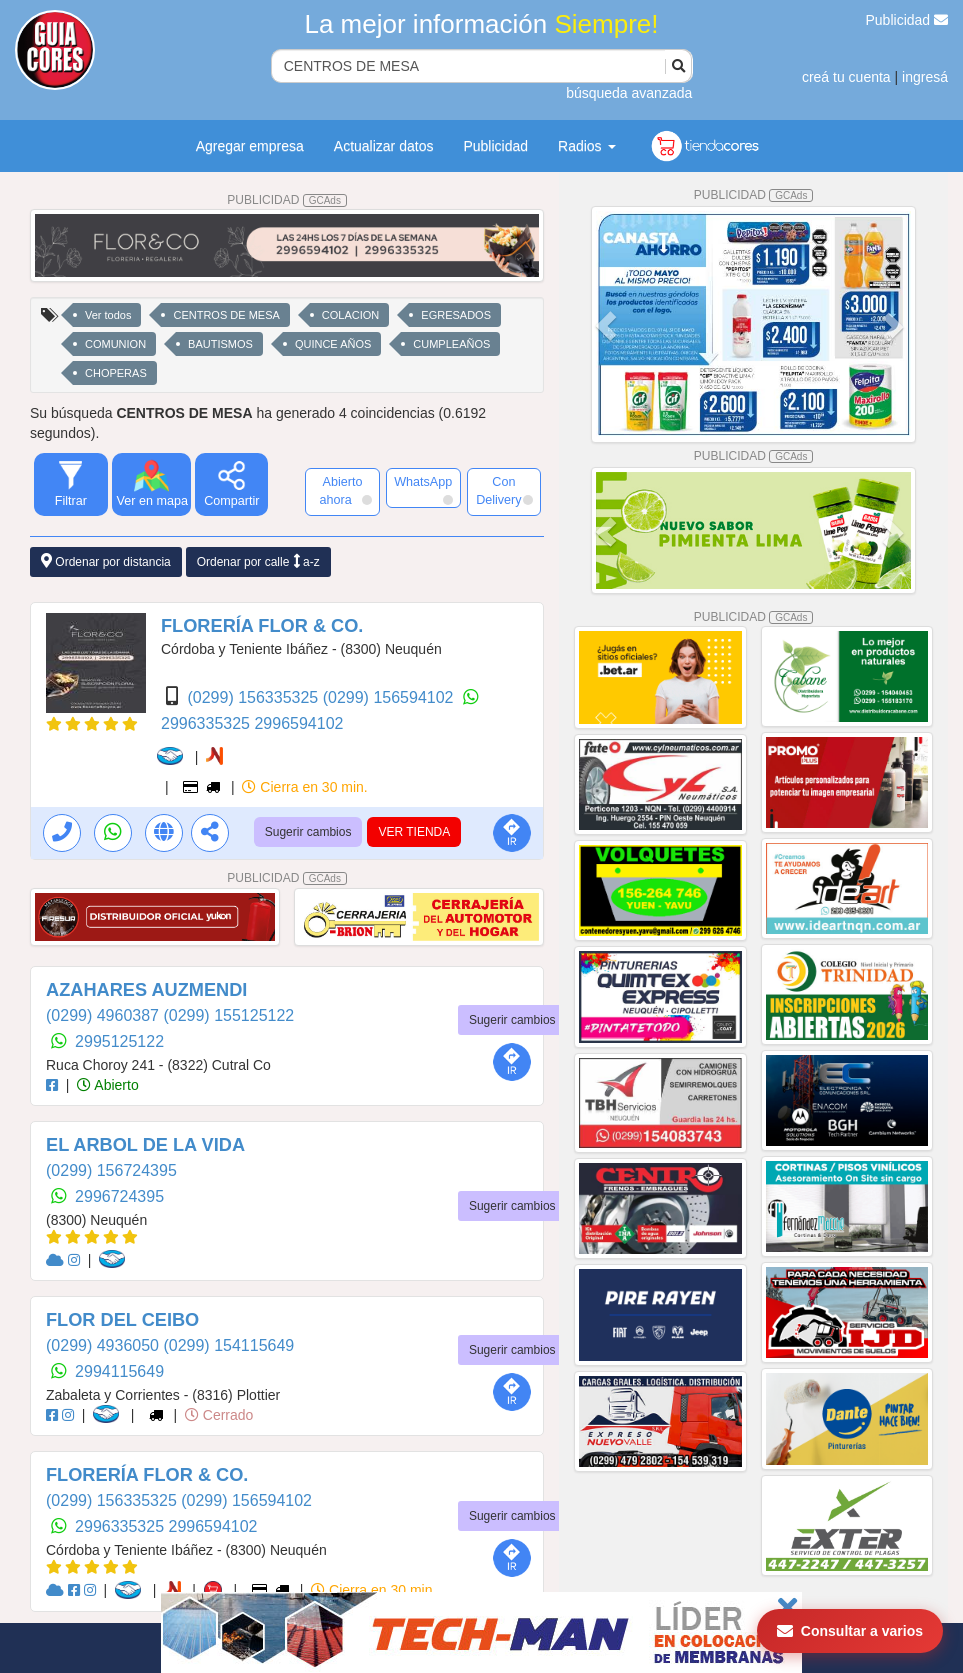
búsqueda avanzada (629, 93)
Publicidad (907, 20)
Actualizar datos (384, 146)
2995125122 (119, 1041)
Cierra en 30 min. (304, 787)
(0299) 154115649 (228, 1345)
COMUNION (115, 344)
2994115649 (119, 1371)
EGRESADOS (456, 315)
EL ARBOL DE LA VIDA (145, 1145)
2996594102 (298, 723)
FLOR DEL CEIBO (122, 1320)
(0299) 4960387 (104, 1015)
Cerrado (219, 1415)
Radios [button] (586, 146)
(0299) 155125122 (228, 1015)
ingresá (925, 77)
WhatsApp (423, 490)
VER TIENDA (414, 832)
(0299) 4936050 (104, 1345)
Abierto (107, 1085)
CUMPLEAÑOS (451, 344)
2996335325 (207, 723)
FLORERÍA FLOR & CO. (262, 626)
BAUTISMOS (220, 344)
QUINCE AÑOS (333, 344)
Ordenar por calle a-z (258, 561)
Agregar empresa (250, 146)
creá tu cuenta (846, 77)
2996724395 (119, 1196)
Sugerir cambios (308, 832)
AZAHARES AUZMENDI (146, 990)
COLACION (350, 315)
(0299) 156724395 (111, 1170)
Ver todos (108, 315)
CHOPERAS (116, 373)
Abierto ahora (346, 491)
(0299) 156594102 (390, 697)
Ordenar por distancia (106, 561)
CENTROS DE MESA (226, 315)
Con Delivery (504, 491)
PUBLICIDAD (287, 200)
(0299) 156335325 (254, 697)
